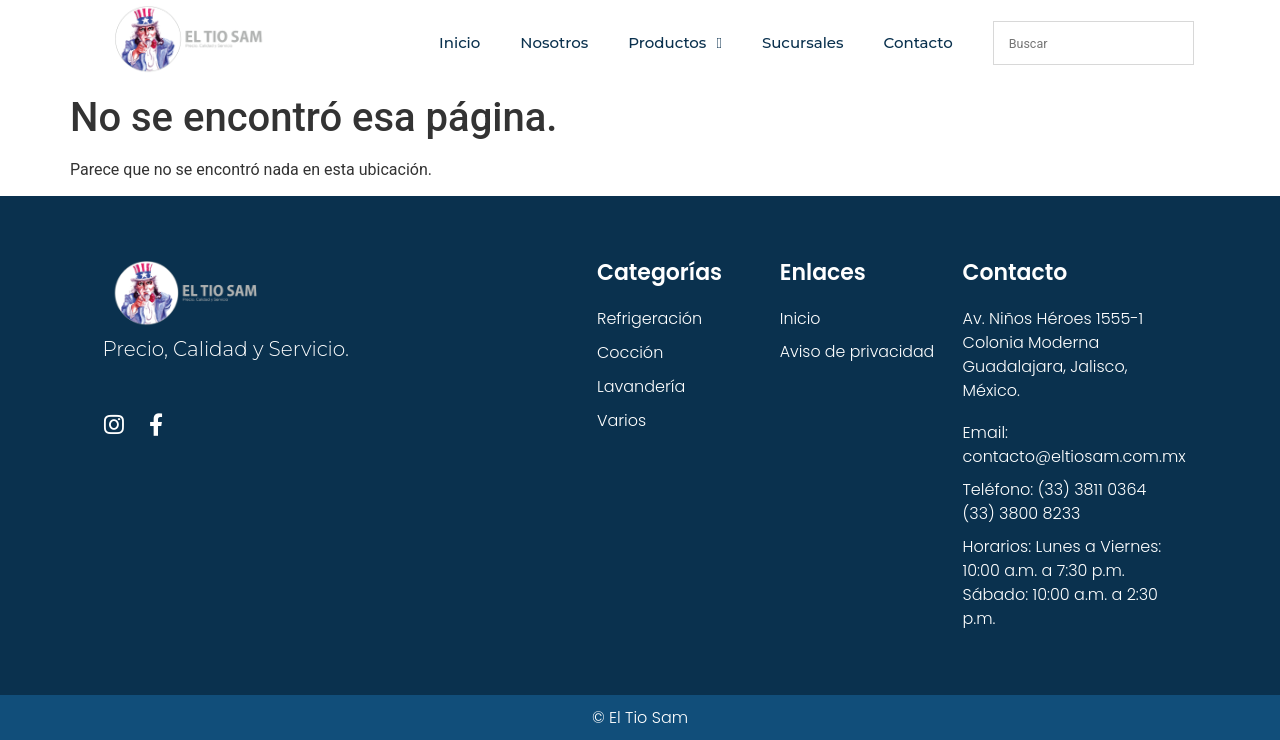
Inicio (459, 42)
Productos (675, 43)
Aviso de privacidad (858, 352)
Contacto (918, 42)
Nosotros (554, 42)
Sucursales (803, 42)
